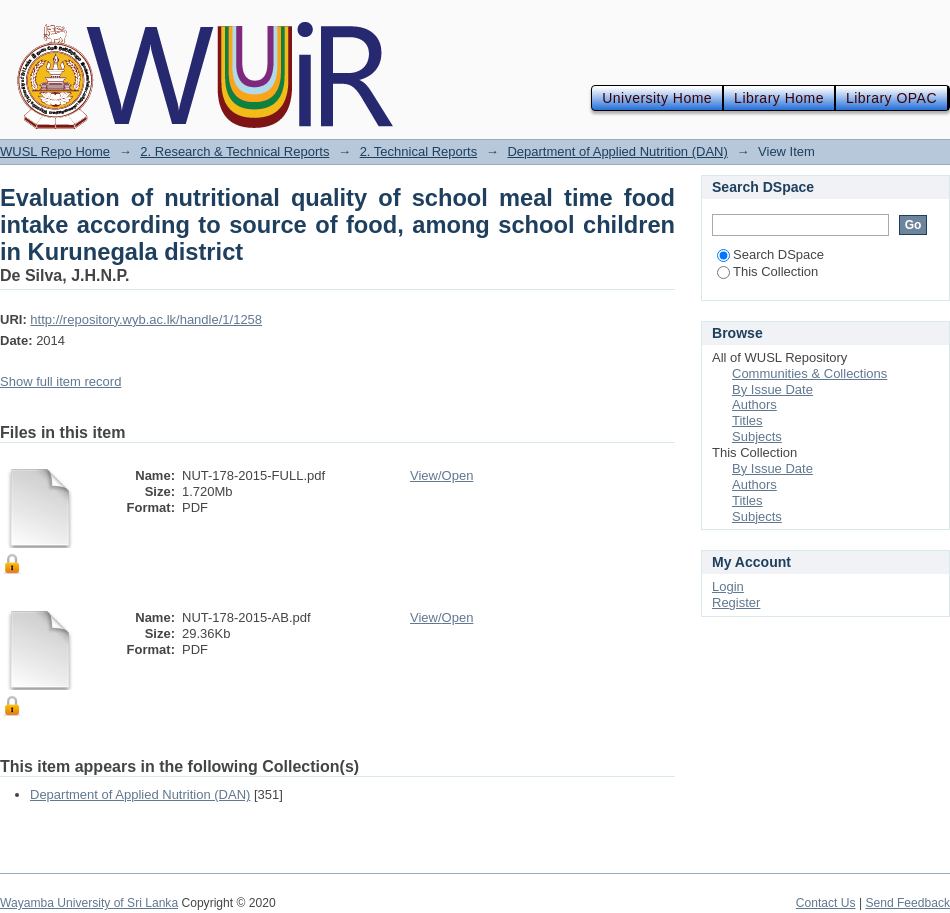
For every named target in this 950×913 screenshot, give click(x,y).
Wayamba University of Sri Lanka (89, 903)
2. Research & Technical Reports (234, 151)
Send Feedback (907, 903)
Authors (754, 404)
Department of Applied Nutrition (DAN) (617, 151)
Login (728, 586)
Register (736, 602)
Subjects (757, 436)
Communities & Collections (809, 373)
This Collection (767, 271)
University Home (657, 98)
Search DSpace (770, 254)
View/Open (441, 475)
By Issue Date (772, 389)
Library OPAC (891, 98)
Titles (747, 420)
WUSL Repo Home (55, 151)
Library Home (779, 98)
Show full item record (60, 381)
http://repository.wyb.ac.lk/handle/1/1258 (146, 319)
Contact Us (826, 903)
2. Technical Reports (419, 151)
